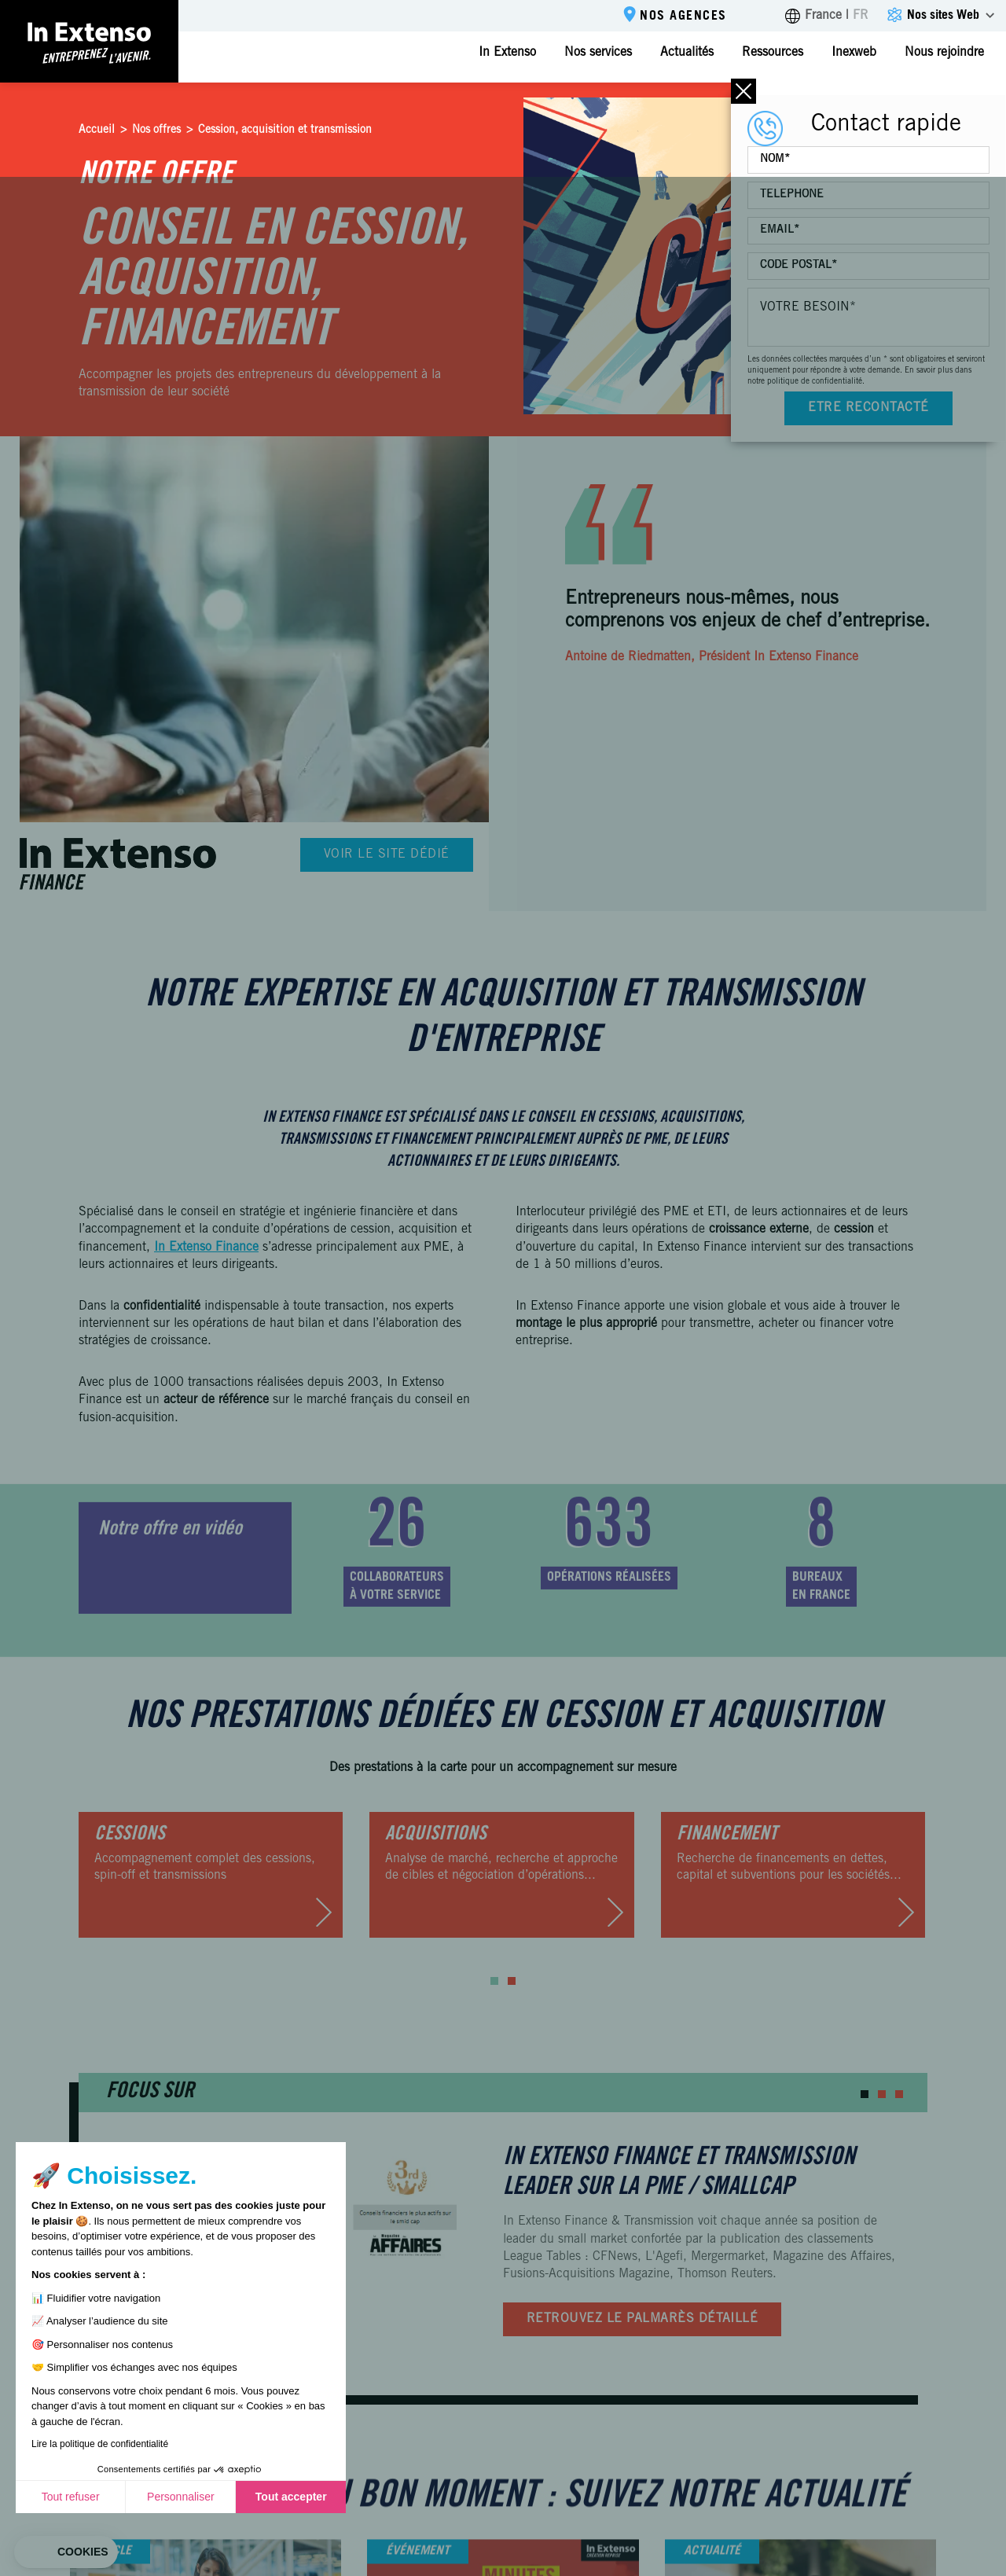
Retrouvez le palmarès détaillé (642, 2319)
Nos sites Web (943, 15)
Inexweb (854, 52)
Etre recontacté (868, 408)
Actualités (687, 52)
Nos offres (156, 130)
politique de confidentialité (814, 382)
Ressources (772, 52)
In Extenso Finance (206, 1247)
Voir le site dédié (387, 854)
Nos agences (683, 16)
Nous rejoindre (944, 52)
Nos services (598, 52)
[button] (494, 1981)
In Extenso (507, 52)
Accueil (97, 130)
